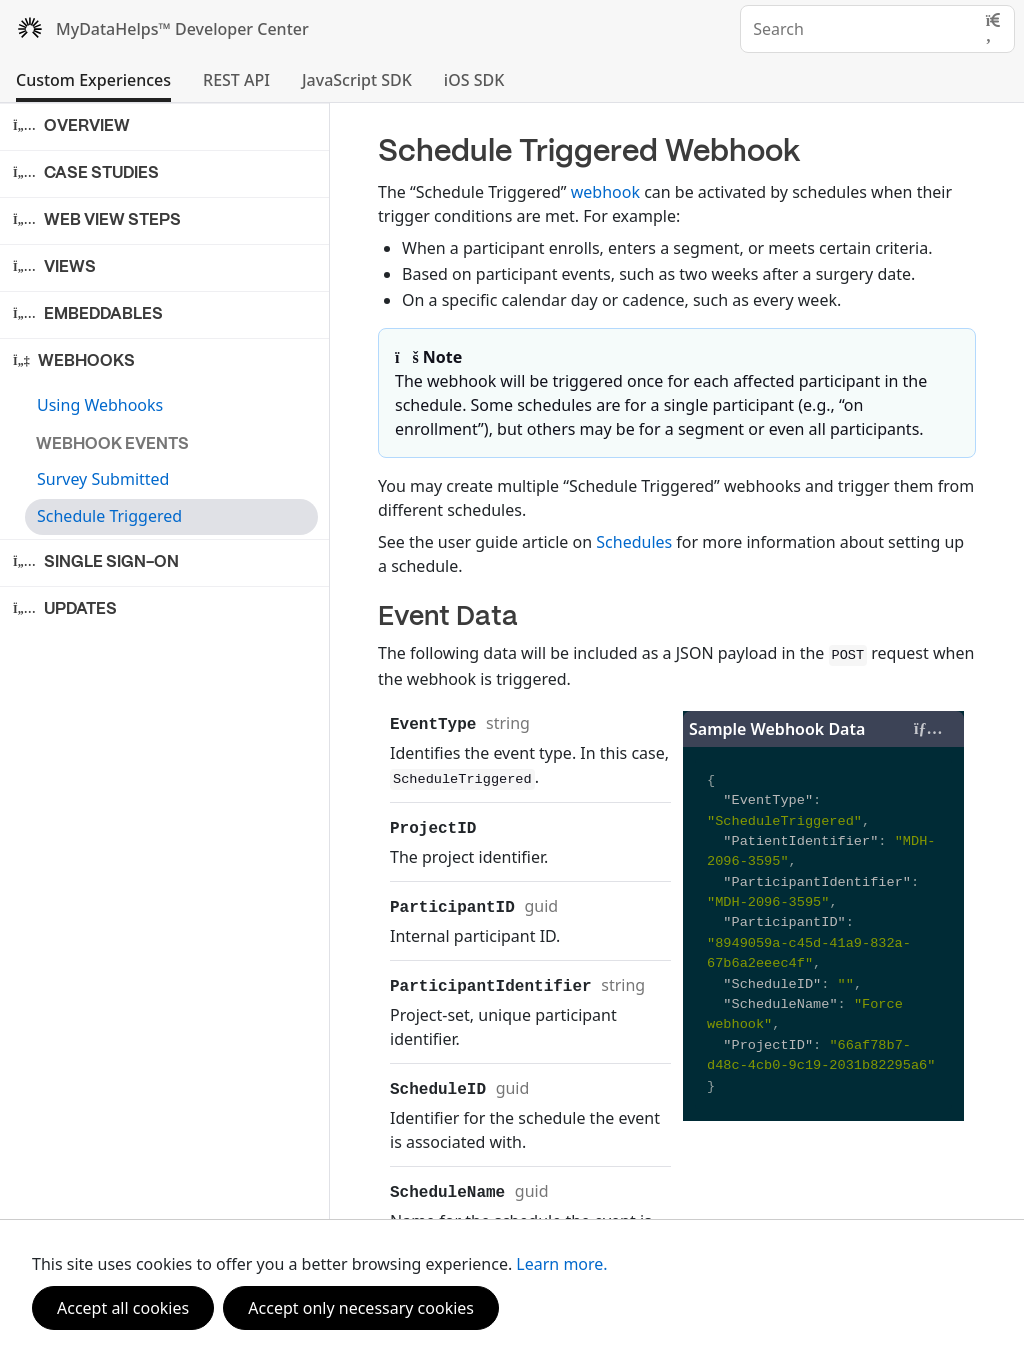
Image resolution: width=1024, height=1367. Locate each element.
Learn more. (561, 1264)
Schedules (634, 542)
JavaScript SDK (357, 80)
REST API (236, 80)
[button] (165, 127)
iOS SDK (474, 80)
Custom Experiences (93, 80)
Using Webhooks (100, 405)
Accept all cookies (123, 1308)
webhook (605, 192)
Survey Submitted (103, 479)
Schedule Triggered (109, 516)
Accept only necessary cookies (361, 1308)
